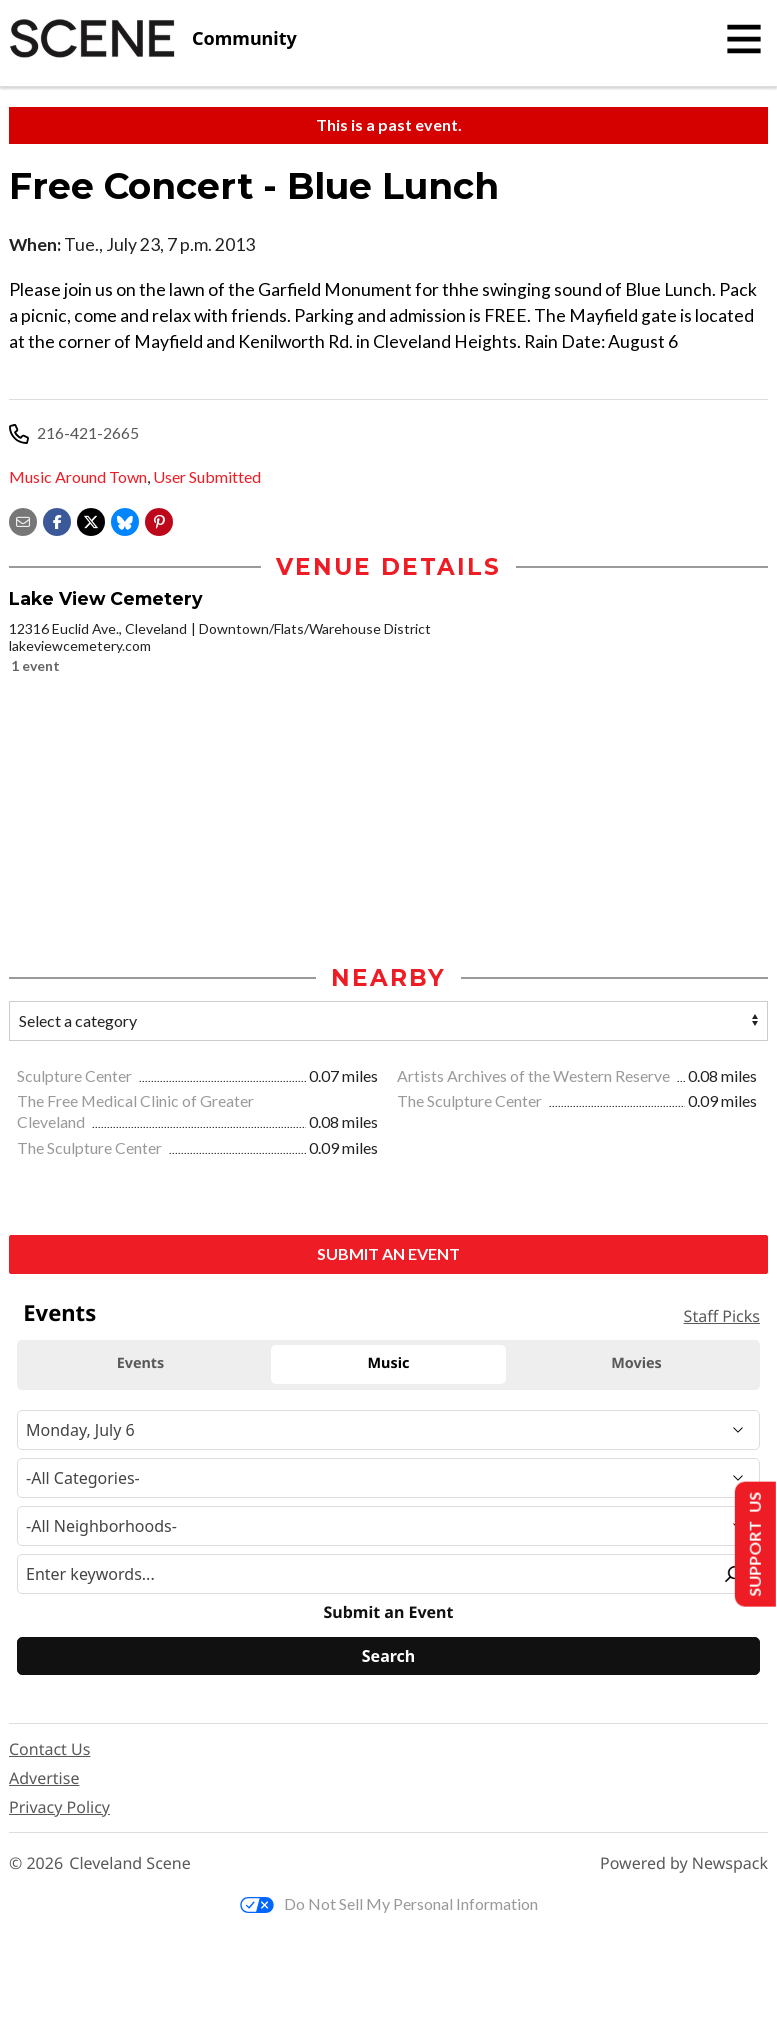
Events (59, 1313)
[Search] (388, 1656)
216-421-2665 (88, 432)
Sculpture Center (76, 1075)
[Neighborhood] (388, 1526)
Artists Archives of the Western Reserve (535, 1075)
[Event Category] (388, 1478)
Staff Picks (722, 1316)
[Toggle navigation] (744, 39)
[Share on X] (91, 519)
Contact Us (49, 1749)
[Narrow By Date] (388, 1430)
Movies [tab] (636, 1363)
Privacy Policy (59, 1807)
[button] (159, 519)
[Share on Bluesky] (125, 519)
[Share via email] (23, 519)
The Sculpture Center (471, 1100)
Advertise (44, 1778)
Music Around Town (78, 476)
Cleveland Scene (130, 1863)
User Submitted (207, 476)
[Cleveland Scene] (153, 39)
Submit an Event (388, 1253)
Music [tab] (389, 1363)
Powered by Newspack (684, 1863)
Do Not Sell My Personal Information (389, 1903)
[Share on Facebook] (57, 519)
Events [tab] (141, 1363)
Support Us (753, 1544)
